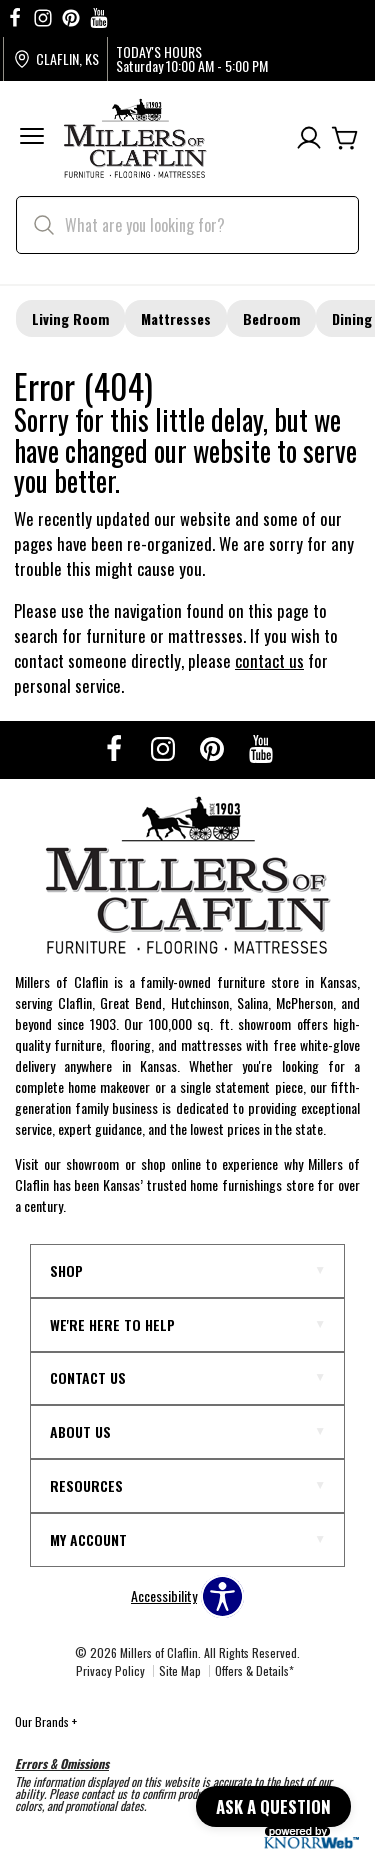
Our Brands (46, 1721)
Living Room (70, 318)
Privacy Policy (110, 1670)
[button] (32, 138)
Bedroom (271, 318)
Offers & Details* (254, 1670)
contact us (269, 660)
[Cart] (345, 138)
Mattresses (176, 318)
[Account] (309, 138)
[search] (187, 225)
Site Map (180, 1670)
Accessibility (164, 1596)
